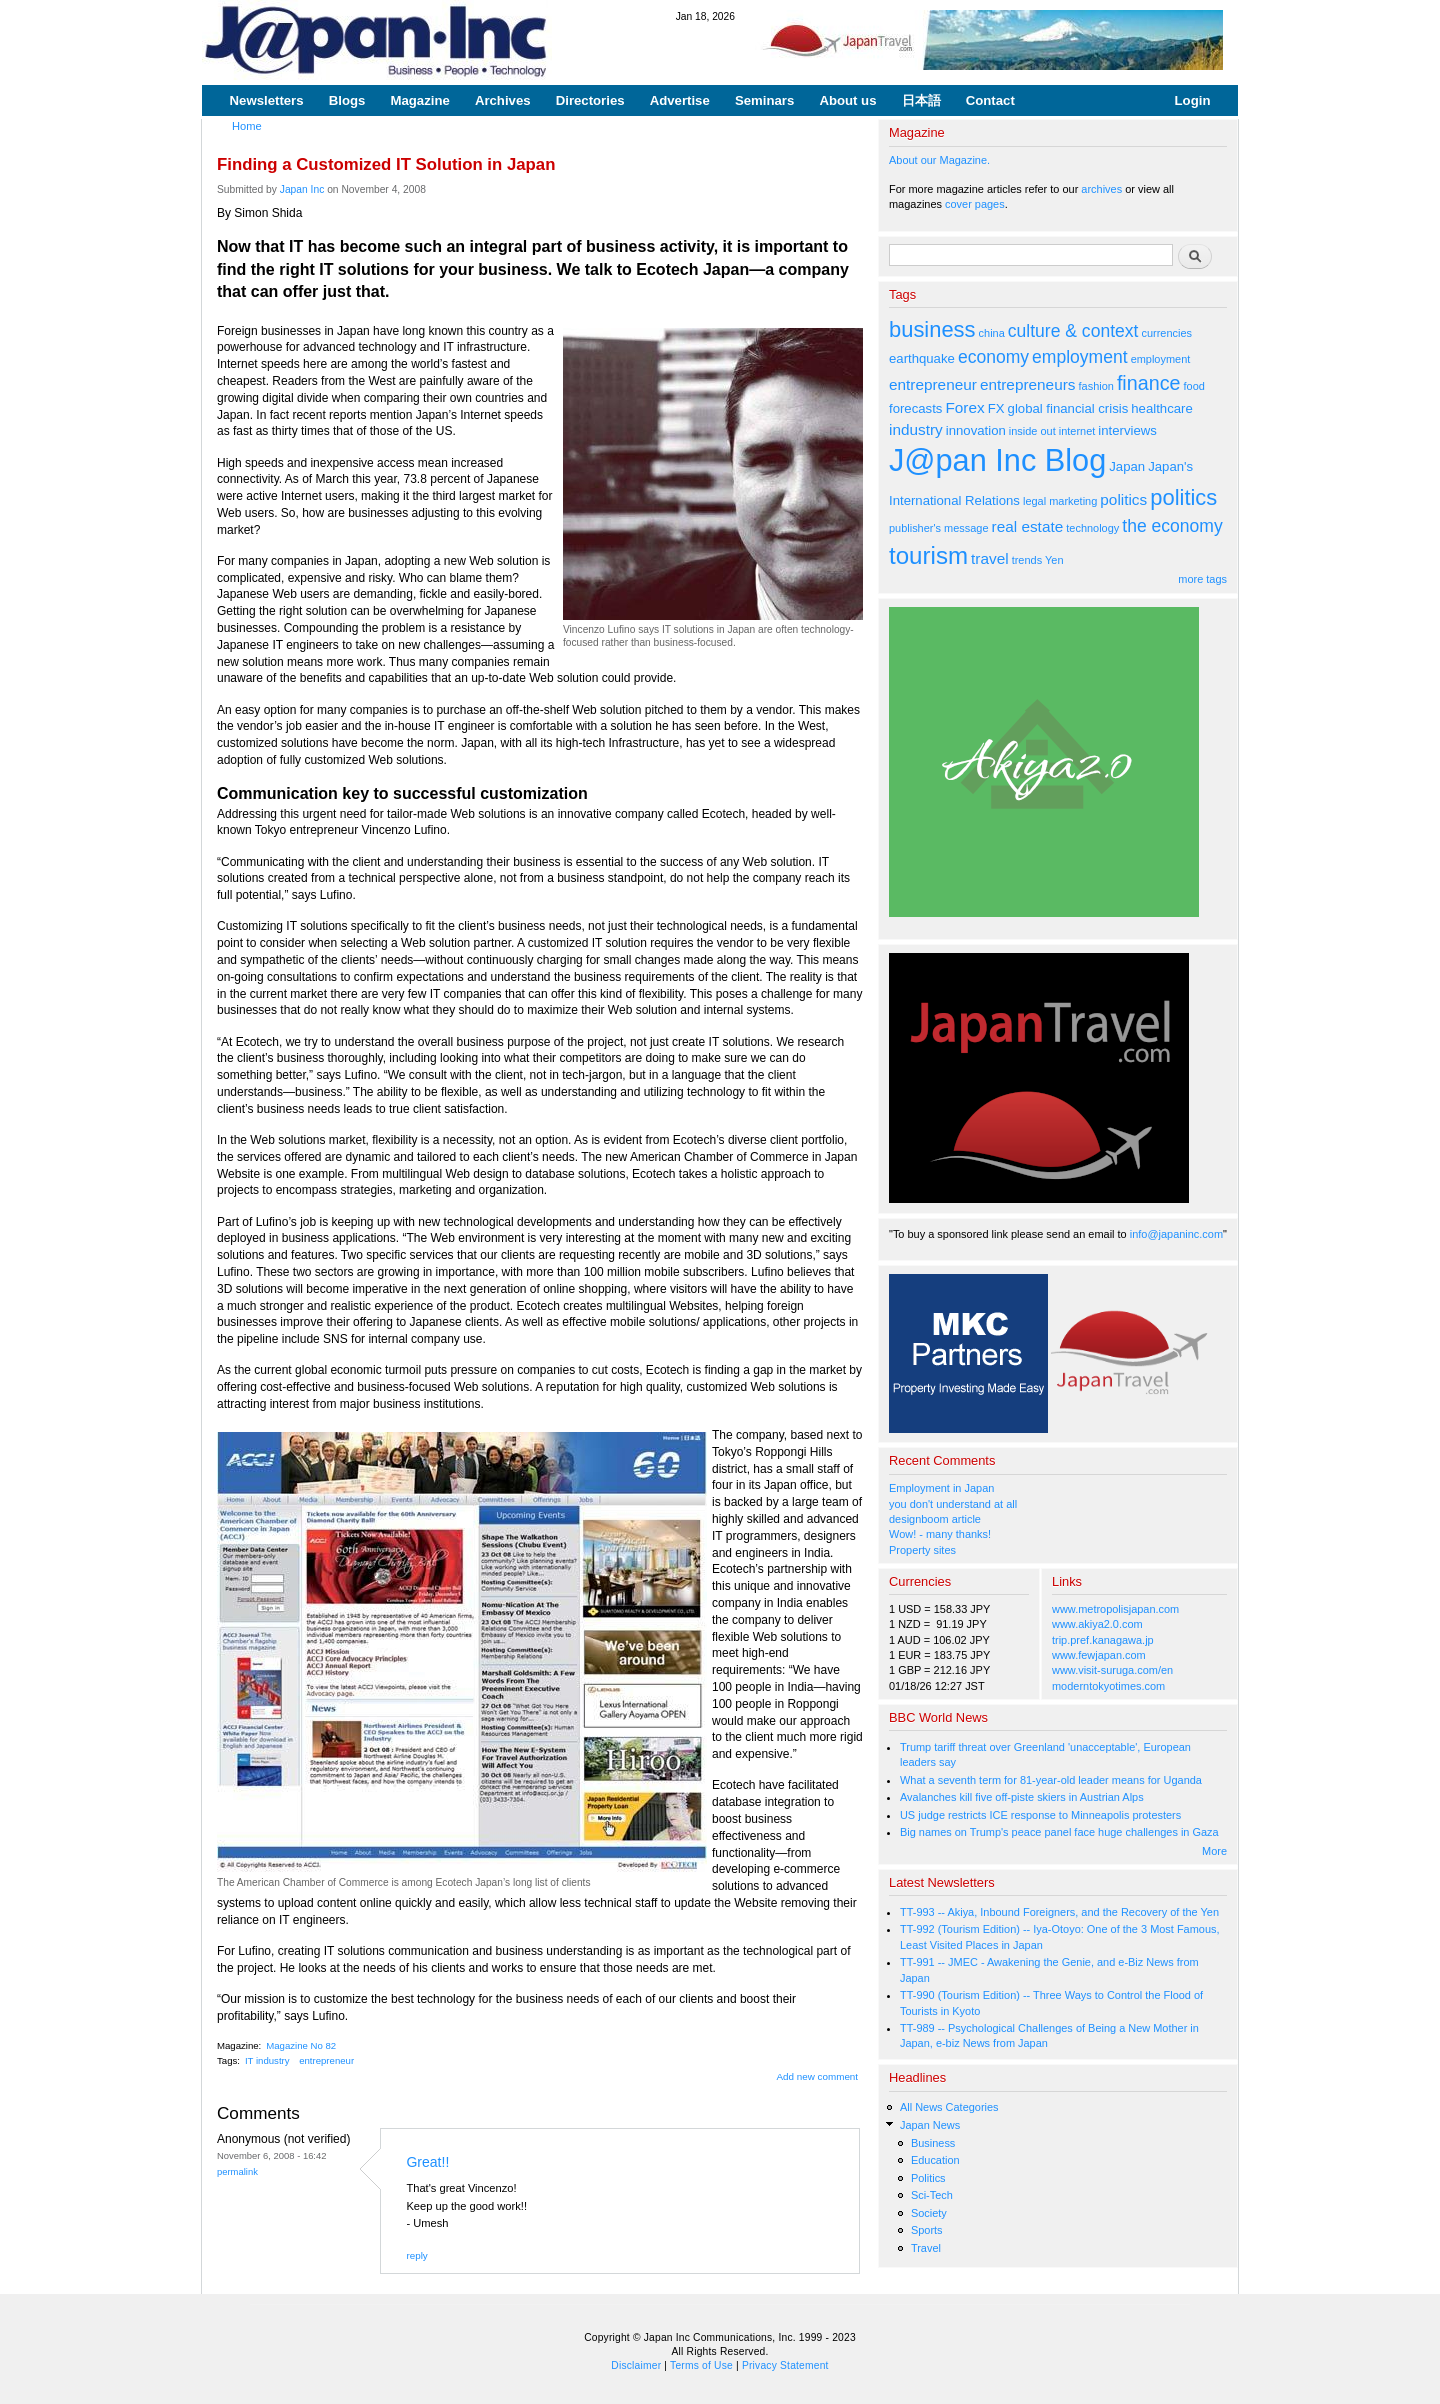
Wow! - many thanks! (940, 1534)
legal (1034, 501)
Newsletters (267, 100)
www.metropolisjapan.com (1115, 1609)
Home (247, 126)
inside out (1032, 431)
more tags (1202, 579)
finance (1149, 383)
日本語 (921, 100)
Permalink (237, 2171)
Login (1193, 100)
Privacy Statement (785, 2365)
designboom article (935, 1519)
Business (933, 2143)
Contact (990, 100)
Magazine (419, 100)
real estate (1028, 526)
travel (990, 558)
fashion (1096, 386)
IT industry (267, 2060)
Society (929, 2213)
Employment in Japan (941, 1488)
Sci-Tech (932, 2195)
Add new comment (818, 2076)
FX (996, 408)
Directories (590, 100)
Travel (926, 2248)
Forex (964, 407)
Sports (927, 2230)
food (1194, 386)
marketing (1073, 501)
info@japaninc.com (1176, 1234)
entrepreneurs (1028, 384)
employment (1080, 357)
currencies (1166, 333)
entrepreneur (326, 2060)
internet (1077, 431)
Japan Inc (302, 189)
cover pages (975, 204)
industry (916, 429)
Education (935, 2160)
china (992, 333)
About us (847, 100)
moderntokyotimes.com (1108, 1686)
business (932, 329)
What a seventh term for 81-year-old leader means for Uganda (1051, 1780)
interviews (1127, 430)
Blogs (347, 100)
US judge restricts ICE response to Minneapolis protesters (1040, 1815)
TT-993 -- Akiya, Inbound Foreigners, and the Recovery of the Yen (1059, 1912)
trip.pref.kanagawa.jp (1103, 1640)
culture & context (1073, 331)
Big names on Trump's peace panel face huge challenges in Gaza (1059, 1832)
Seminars (764, 100)
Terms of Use (701, 2365)
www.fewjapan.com (1099, 1655)
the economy (1172, 526)
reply (416, 2255)
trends (1027, 560)
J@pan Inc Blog (997, 460)
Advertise (680, 100)
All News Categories (949, 2107)
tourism (928, 555)
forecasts (915, 408)
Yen (1054, 560)
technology (1092, 528)
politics (1123, 499)
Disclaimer (636, 2365)
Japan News (930, 2125)
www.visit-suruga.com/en (1112, 1670)
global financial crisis (1068, 408)
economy (993, 357)
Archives (503, 100)
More (1214, 1851)
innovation (976, 430)
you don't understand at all (953, 1504)
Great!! (427, 2162)
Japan (1127, 466)
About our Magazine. (939, 160)
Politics (928, 2178)
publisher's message (939, 528)
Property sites (922, 1550)
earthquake (922, 358)
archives (1101, 189)
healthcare (1161, 408)
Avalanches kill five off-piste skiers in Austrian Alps (1022, 1797)
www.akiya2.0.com (1097, 1624)
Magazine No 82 (301, 2045)
